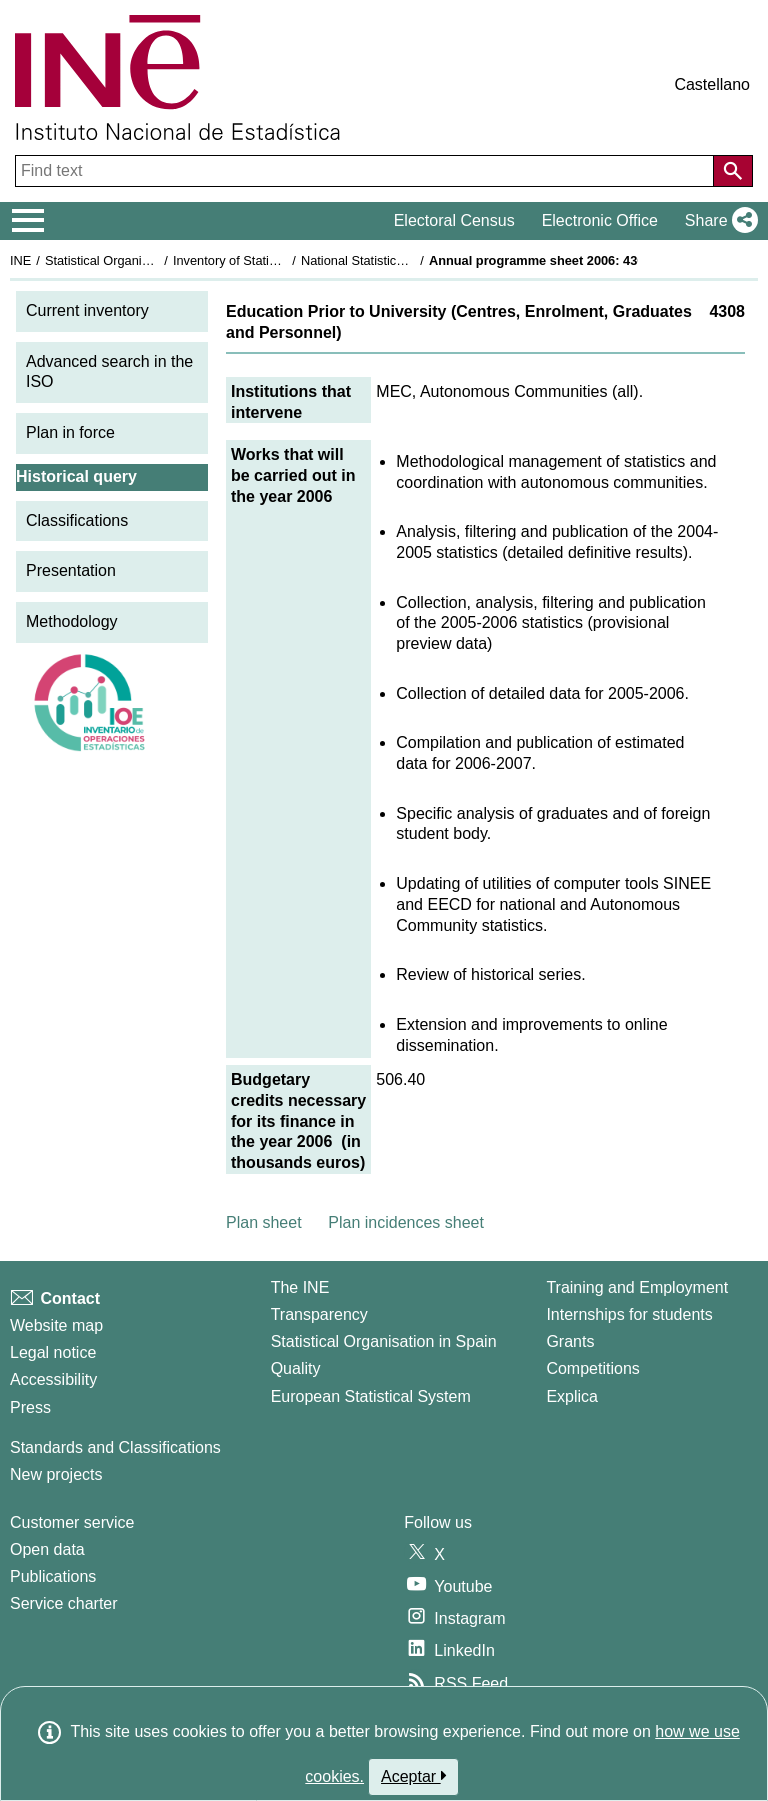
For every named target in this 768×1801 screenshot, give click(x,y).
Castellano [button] (712, 84)
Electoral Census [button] (454, 220)
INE (20, 260)
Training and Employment (637, 1287)
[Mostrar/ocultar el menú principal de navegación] (28, 221)
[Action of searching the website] (733, 171)
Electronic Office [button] (600, 220)
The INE (300, 1287)
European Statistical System (371, 1396)
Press (30, 1407)
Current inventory (87, 310)
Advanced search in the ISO (109, 372)
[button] (717, 221)
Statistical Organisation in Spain (135, 260)
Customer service (72, 1522)
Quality (296, 1368)
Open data (47, 1549)
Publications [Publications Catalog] (53, 1576)
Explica (572, 1396)
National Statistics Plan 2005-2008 (399, 260)
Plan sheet (264, 1222)
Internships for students (629, 1314)
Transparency (319, 1314)
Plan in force (70, 432)
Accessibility (53, 1379)
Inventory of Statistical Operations (268, 260)
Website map (56, 1325)
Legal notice (53, 1352)
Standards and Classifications (115, 1447)
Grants (570, 1341)
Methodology (72, 621)
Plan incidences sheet (406, 1222)
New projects (56, 1474)
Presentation (71, 570)
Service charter (64, 1603)
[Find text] (366, 171)
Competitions (592, 1368)
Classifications (77, 520)
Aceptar (413, 1776)
